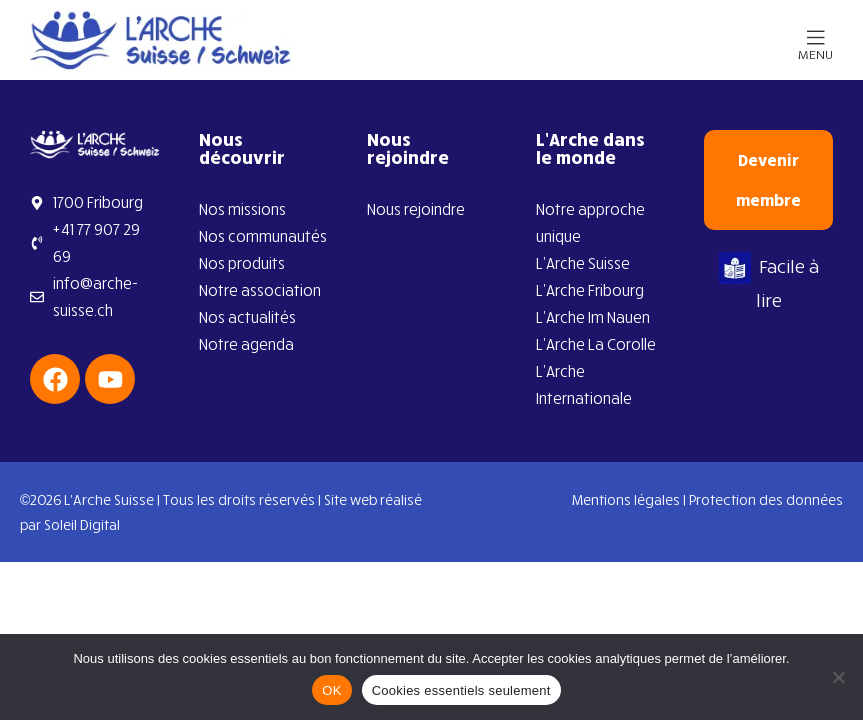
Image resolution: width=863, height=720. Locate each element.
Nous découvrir (242, 148)
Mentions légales (626, 499)
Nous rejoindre (408, 148)
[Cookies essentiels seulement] (838, 677)
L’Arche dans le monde (590, 148)
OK (331, 690)
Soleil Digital (82, 524)
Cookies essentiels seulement (461, 690)
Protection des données (766, 499)
